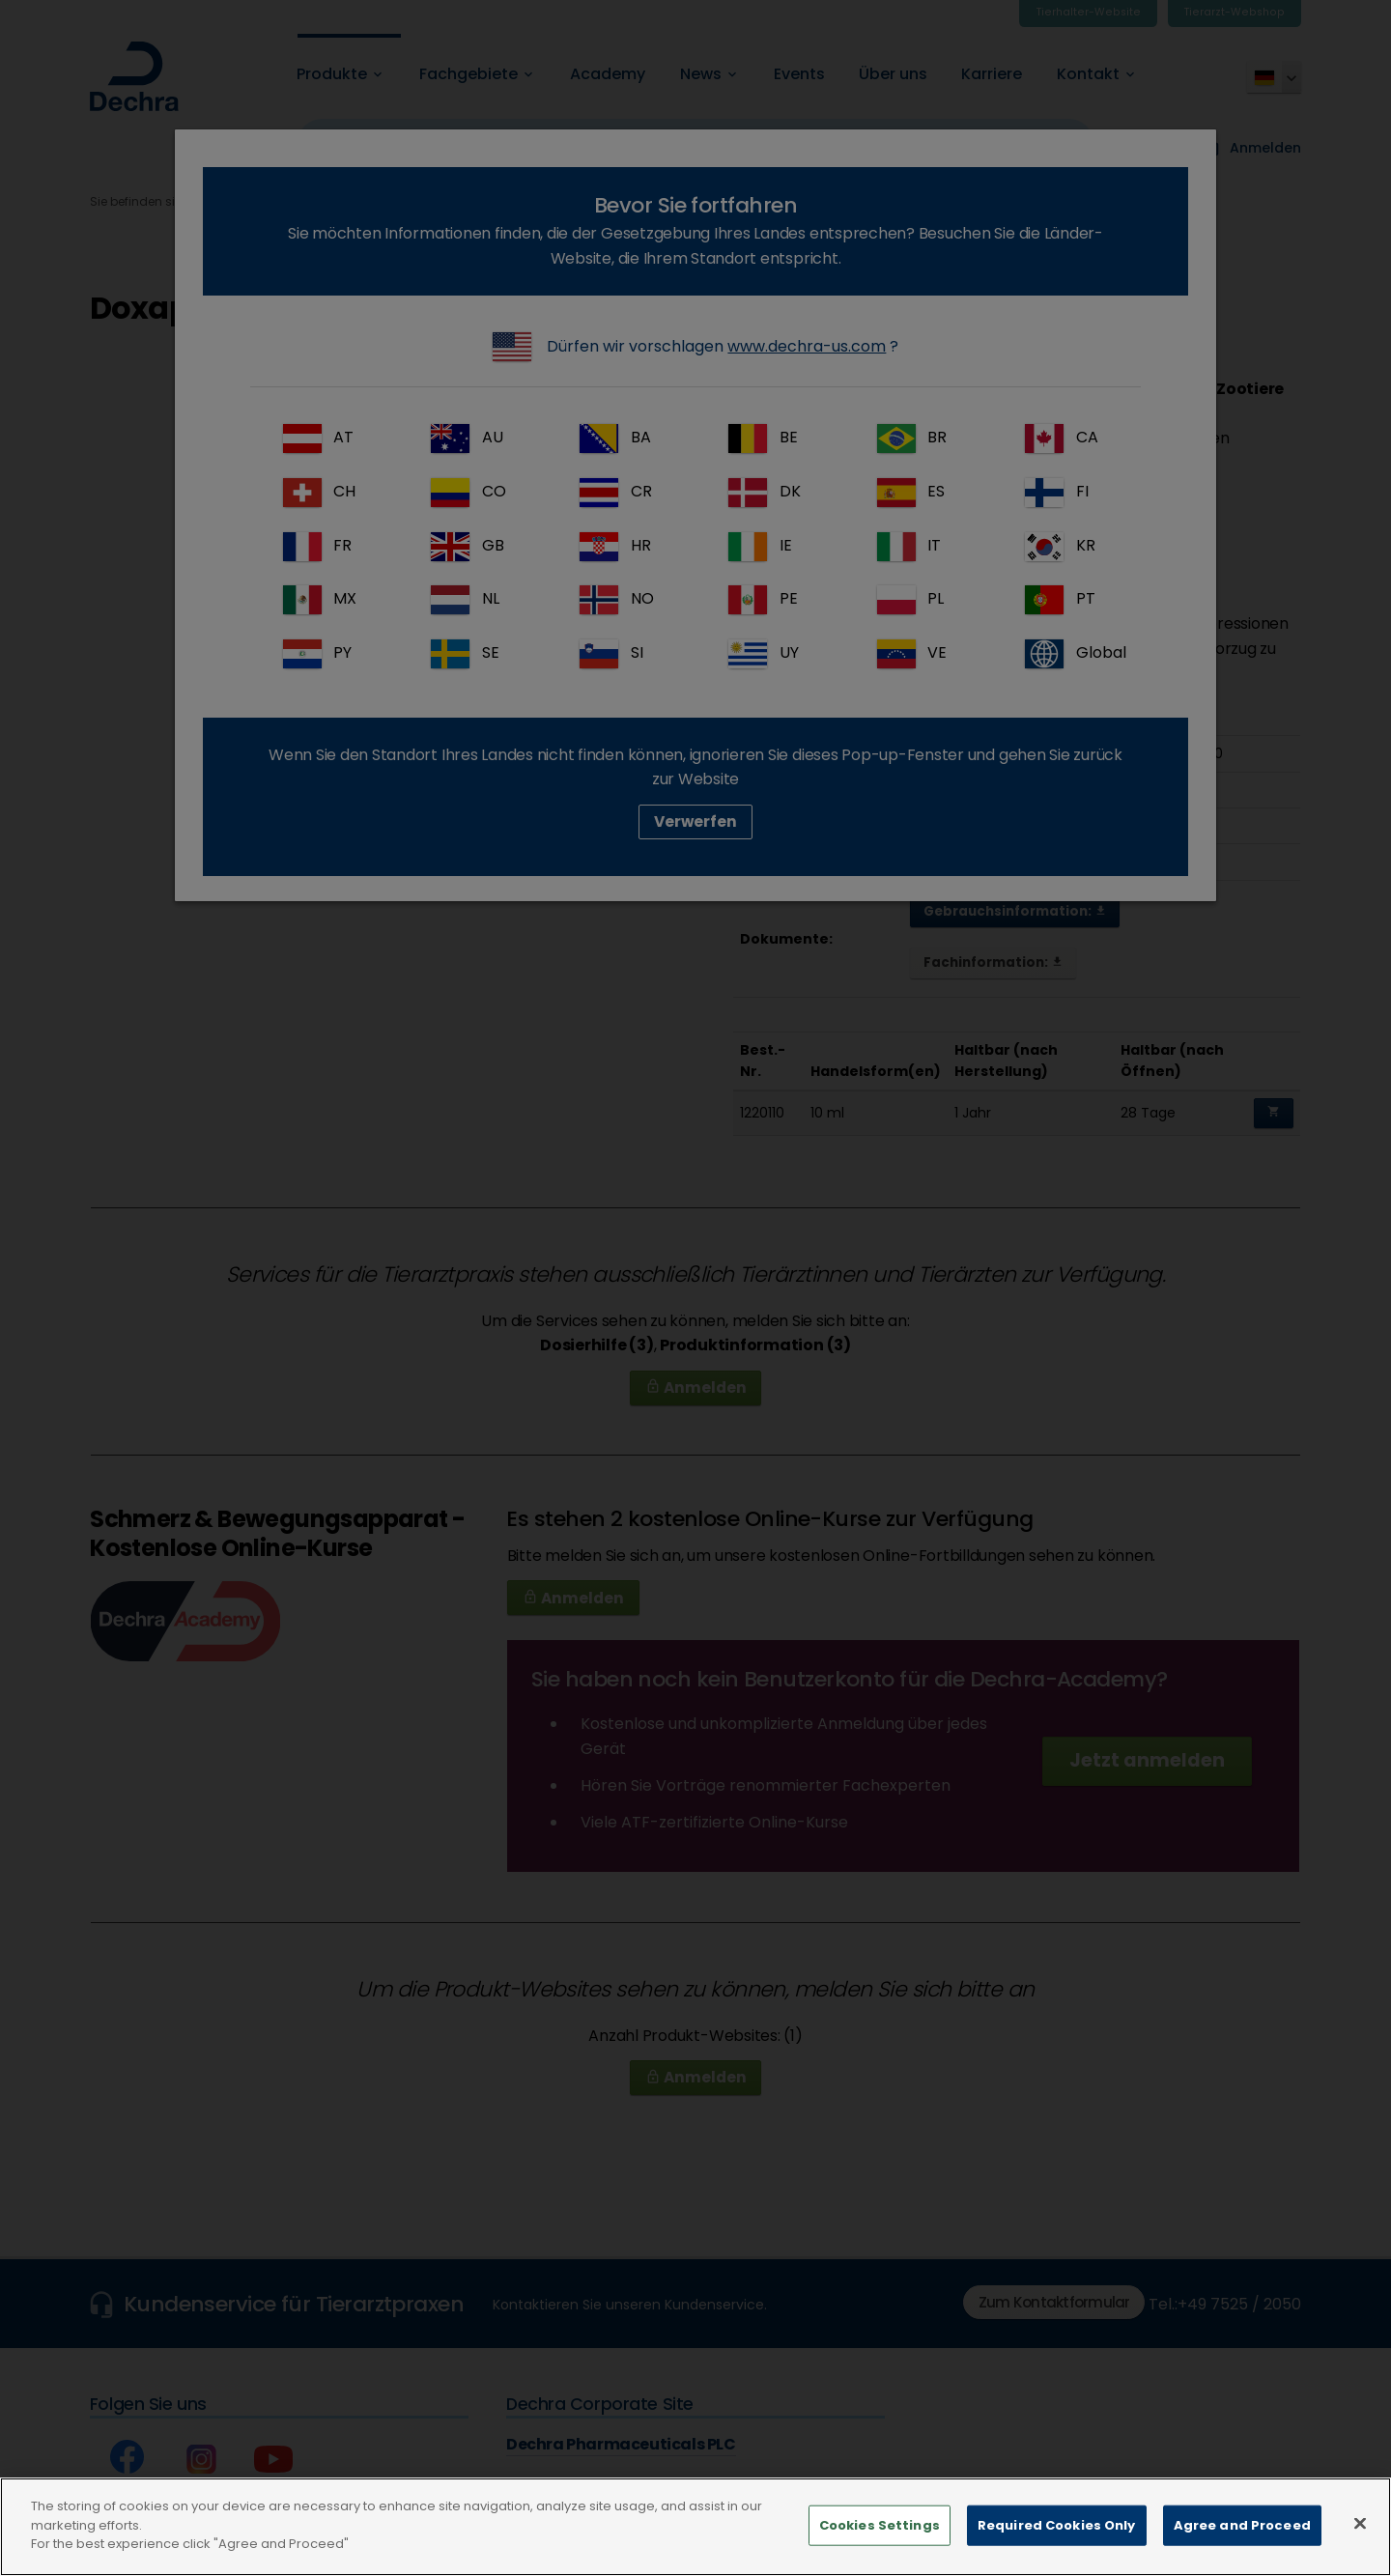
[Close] (1360, 2537)
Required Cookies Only (1057, 2539)
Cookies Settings (879, 2539)
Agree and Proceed (1242, 2539)
